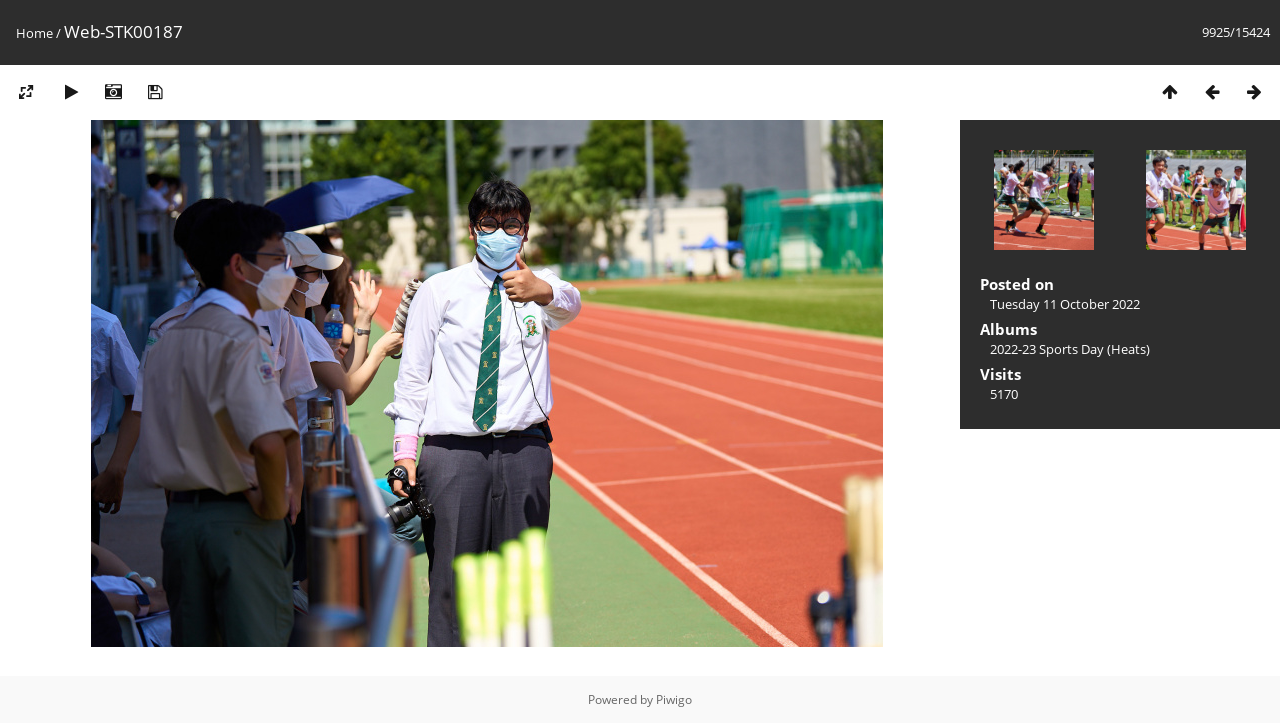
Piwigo (674, 699)
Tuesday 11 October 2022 (1065, 304)
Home (34, 33)
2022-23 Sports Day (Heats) (1070, 349)
